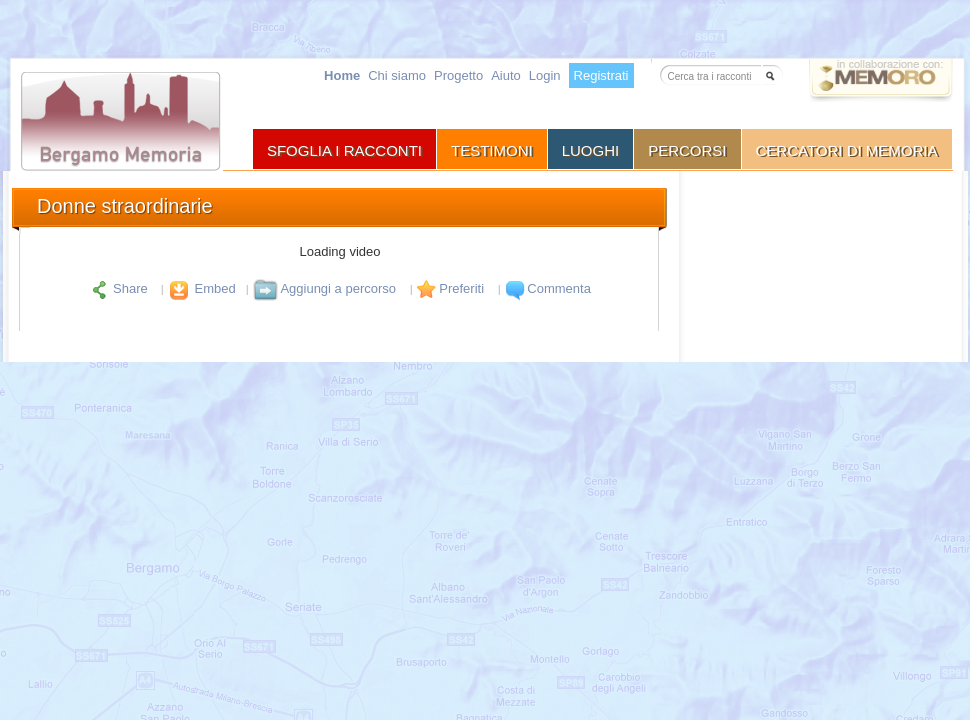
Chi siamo (397, 75)
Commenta (546, 288)
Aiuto (506, 75)
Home (342, 75)
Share (119, 288)
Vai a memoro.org (881, 83)
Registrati (601, 75)
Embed (200, 288)
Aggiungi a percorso (324, 288)
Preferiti (449, 288)
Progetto (458, 75)
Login (545, 75)
